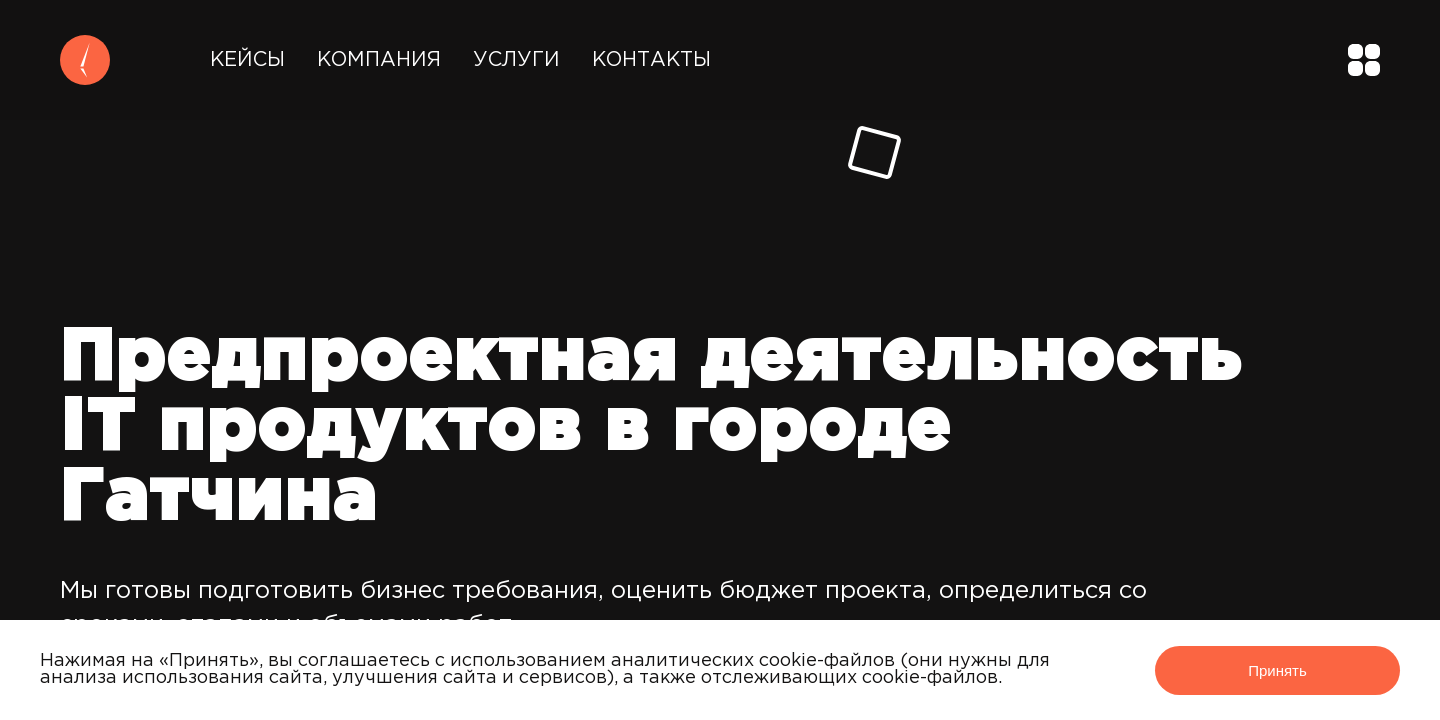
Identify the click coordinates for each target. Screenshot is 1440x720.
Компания (379, 60)
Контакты (651, 60)
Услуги (516, 60)
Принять (1277, 670)
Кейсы (247, 60)
